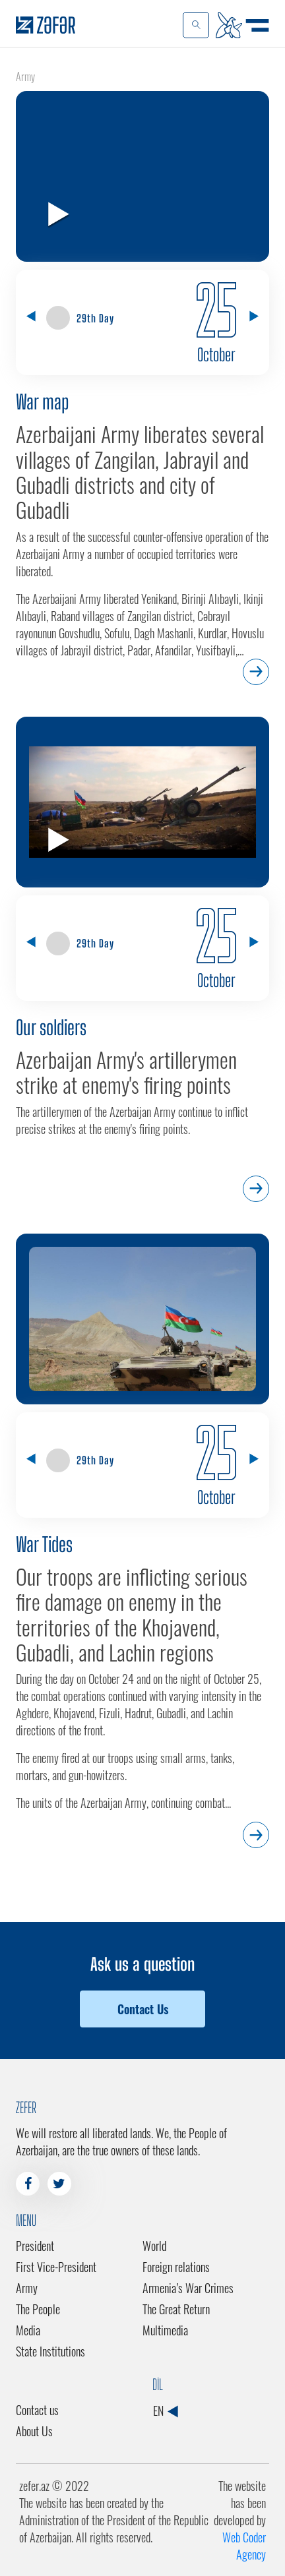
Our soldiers (51, 1027)
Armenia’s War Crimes (188, 2287)
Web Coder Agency (244, 2546)
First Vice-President (56, 2266)
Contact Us (142, 2009)
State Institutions (50, 2351)
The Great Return (176, 2309)
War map (42, 401)
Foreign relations (176, 2266)
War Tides (44, 1544)
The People (38, 2309)
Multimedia (165, 2330)
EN (165, 2410)
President (35, 2245)
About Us (34, 2431)
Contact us (37, 2409)
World (154, 2245)
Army (27, 2287)
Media (28, 2330)
